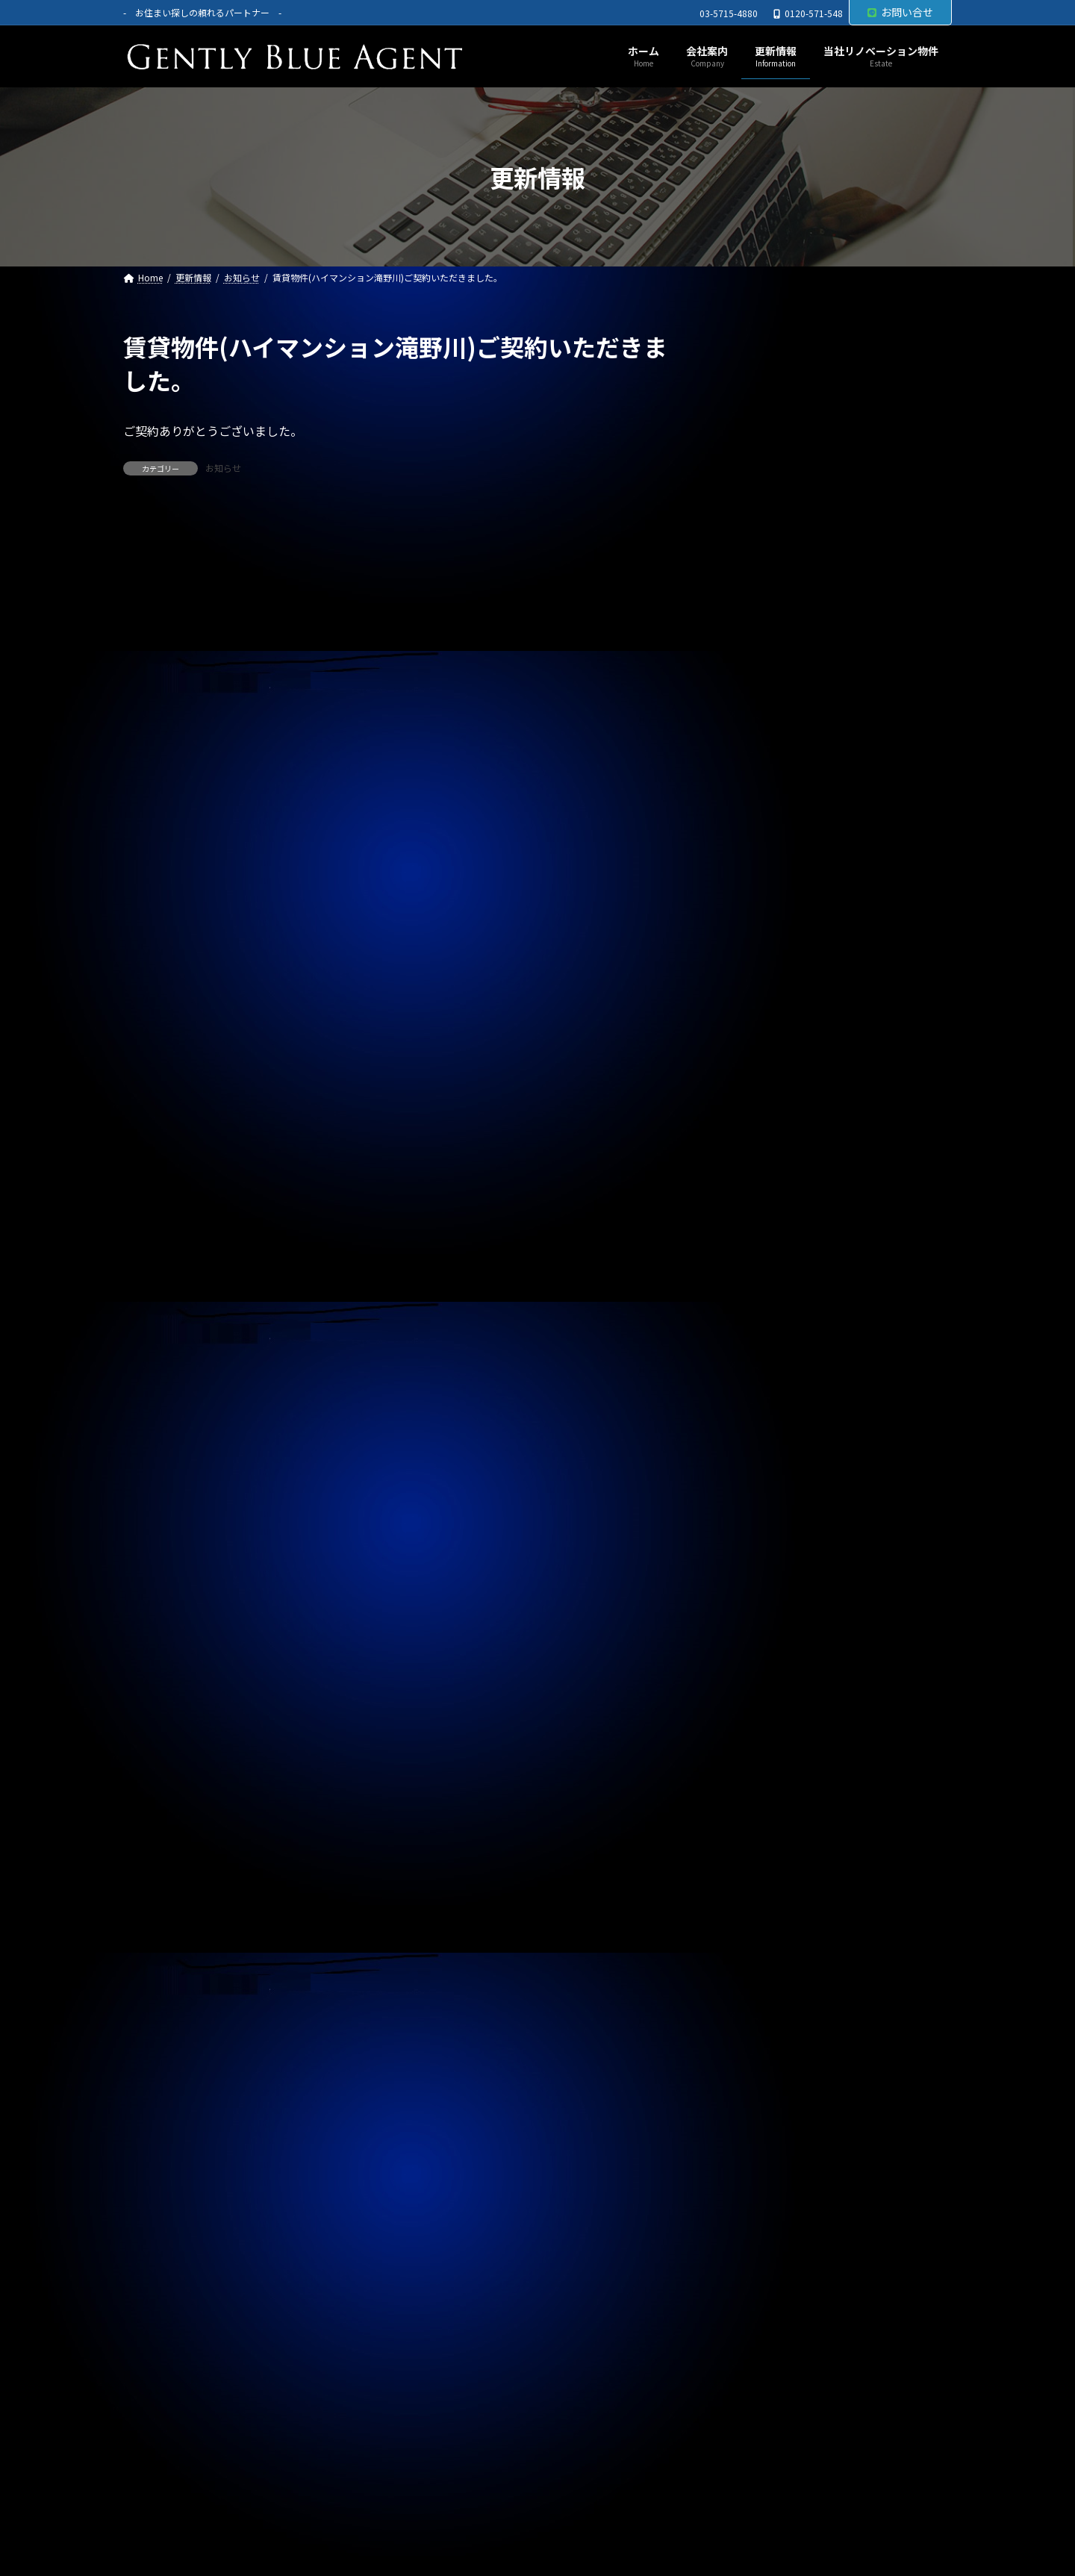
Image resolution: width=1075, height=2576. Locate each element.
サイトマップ (311, 2508)
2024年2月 (757, 2072)
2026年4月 (757, 1284)
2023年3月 (757, 2405)
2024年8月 (757, 1890)
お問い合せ (900, 11)
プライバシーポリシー (192, 2508)
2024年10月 (760, 1829)
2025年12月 (760, 1405)
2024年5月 (757, 1981)
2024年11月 (760, 1799)
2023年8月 (757, 2254)
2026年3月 (757, 1314)
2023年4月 (757, 2375)
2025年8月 (757, 1526)
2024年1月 (757, 2102)
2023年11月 (760, 2163)
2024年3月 (757, 2041)
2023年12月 (760, 2132)
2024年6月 (757, 1951)
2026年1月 (757, 1374)
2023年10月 (760, 2193)
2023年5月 (757, 2344)
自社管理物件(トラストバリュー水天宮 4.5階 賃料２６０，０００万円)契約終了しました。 (836, 1008)
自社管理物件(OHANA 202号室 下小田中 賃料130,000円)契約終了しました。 (835, 514)
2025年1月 (757, 1738)
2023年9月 (757, 2223)
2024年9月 (757, 1860)
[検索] (933, 347)
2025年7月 (757, 1557)
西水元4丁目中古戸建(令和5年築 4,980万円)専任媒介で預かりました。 (834, 443)
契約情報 (753, 1211)
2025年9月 (757, 1496)
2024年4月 (757, 2011)
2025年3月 (757, 1678)
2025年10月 (760, 1466)
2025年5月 (757, 1617)
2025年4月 (757, 1648)
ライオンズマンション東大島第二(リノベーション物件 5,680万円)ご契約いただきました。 (834, 655)
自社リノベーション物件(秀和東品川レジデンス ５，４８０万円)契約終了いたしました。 (839, 796)
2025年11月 (760, 1435)
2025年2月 (757, 1708)
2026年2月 (757, 1345)
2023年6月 (757, 2314)
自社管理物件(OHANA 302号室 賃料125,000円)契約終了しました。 (834, 585)
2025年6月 (757, 1586)
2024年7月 (757, 1920)
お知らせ (223, 467)
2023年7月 (757, 2284)
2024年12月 (760, 1769)
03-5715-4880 (728, 13)
